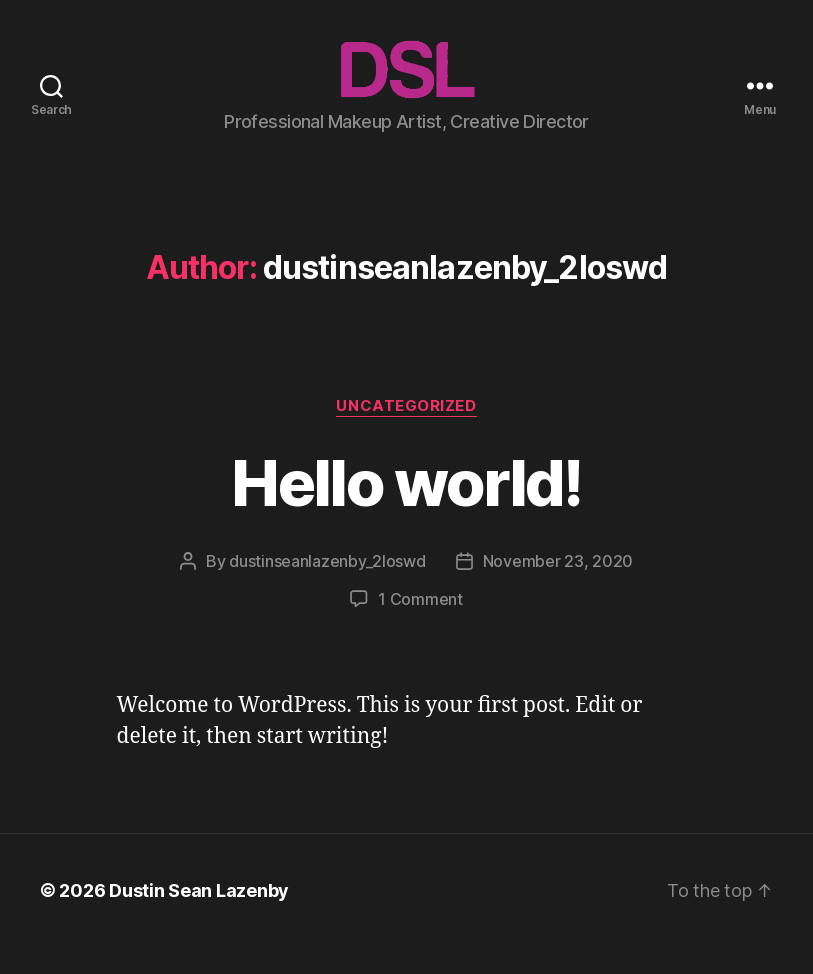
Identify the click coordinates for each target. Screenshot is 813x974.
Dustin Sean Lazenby (199, 917)
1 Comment (420, 626)
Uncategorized (406, 432)
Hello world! (406, 508)
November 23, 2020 (558, 588)
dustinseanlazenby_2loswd (327, 588)
